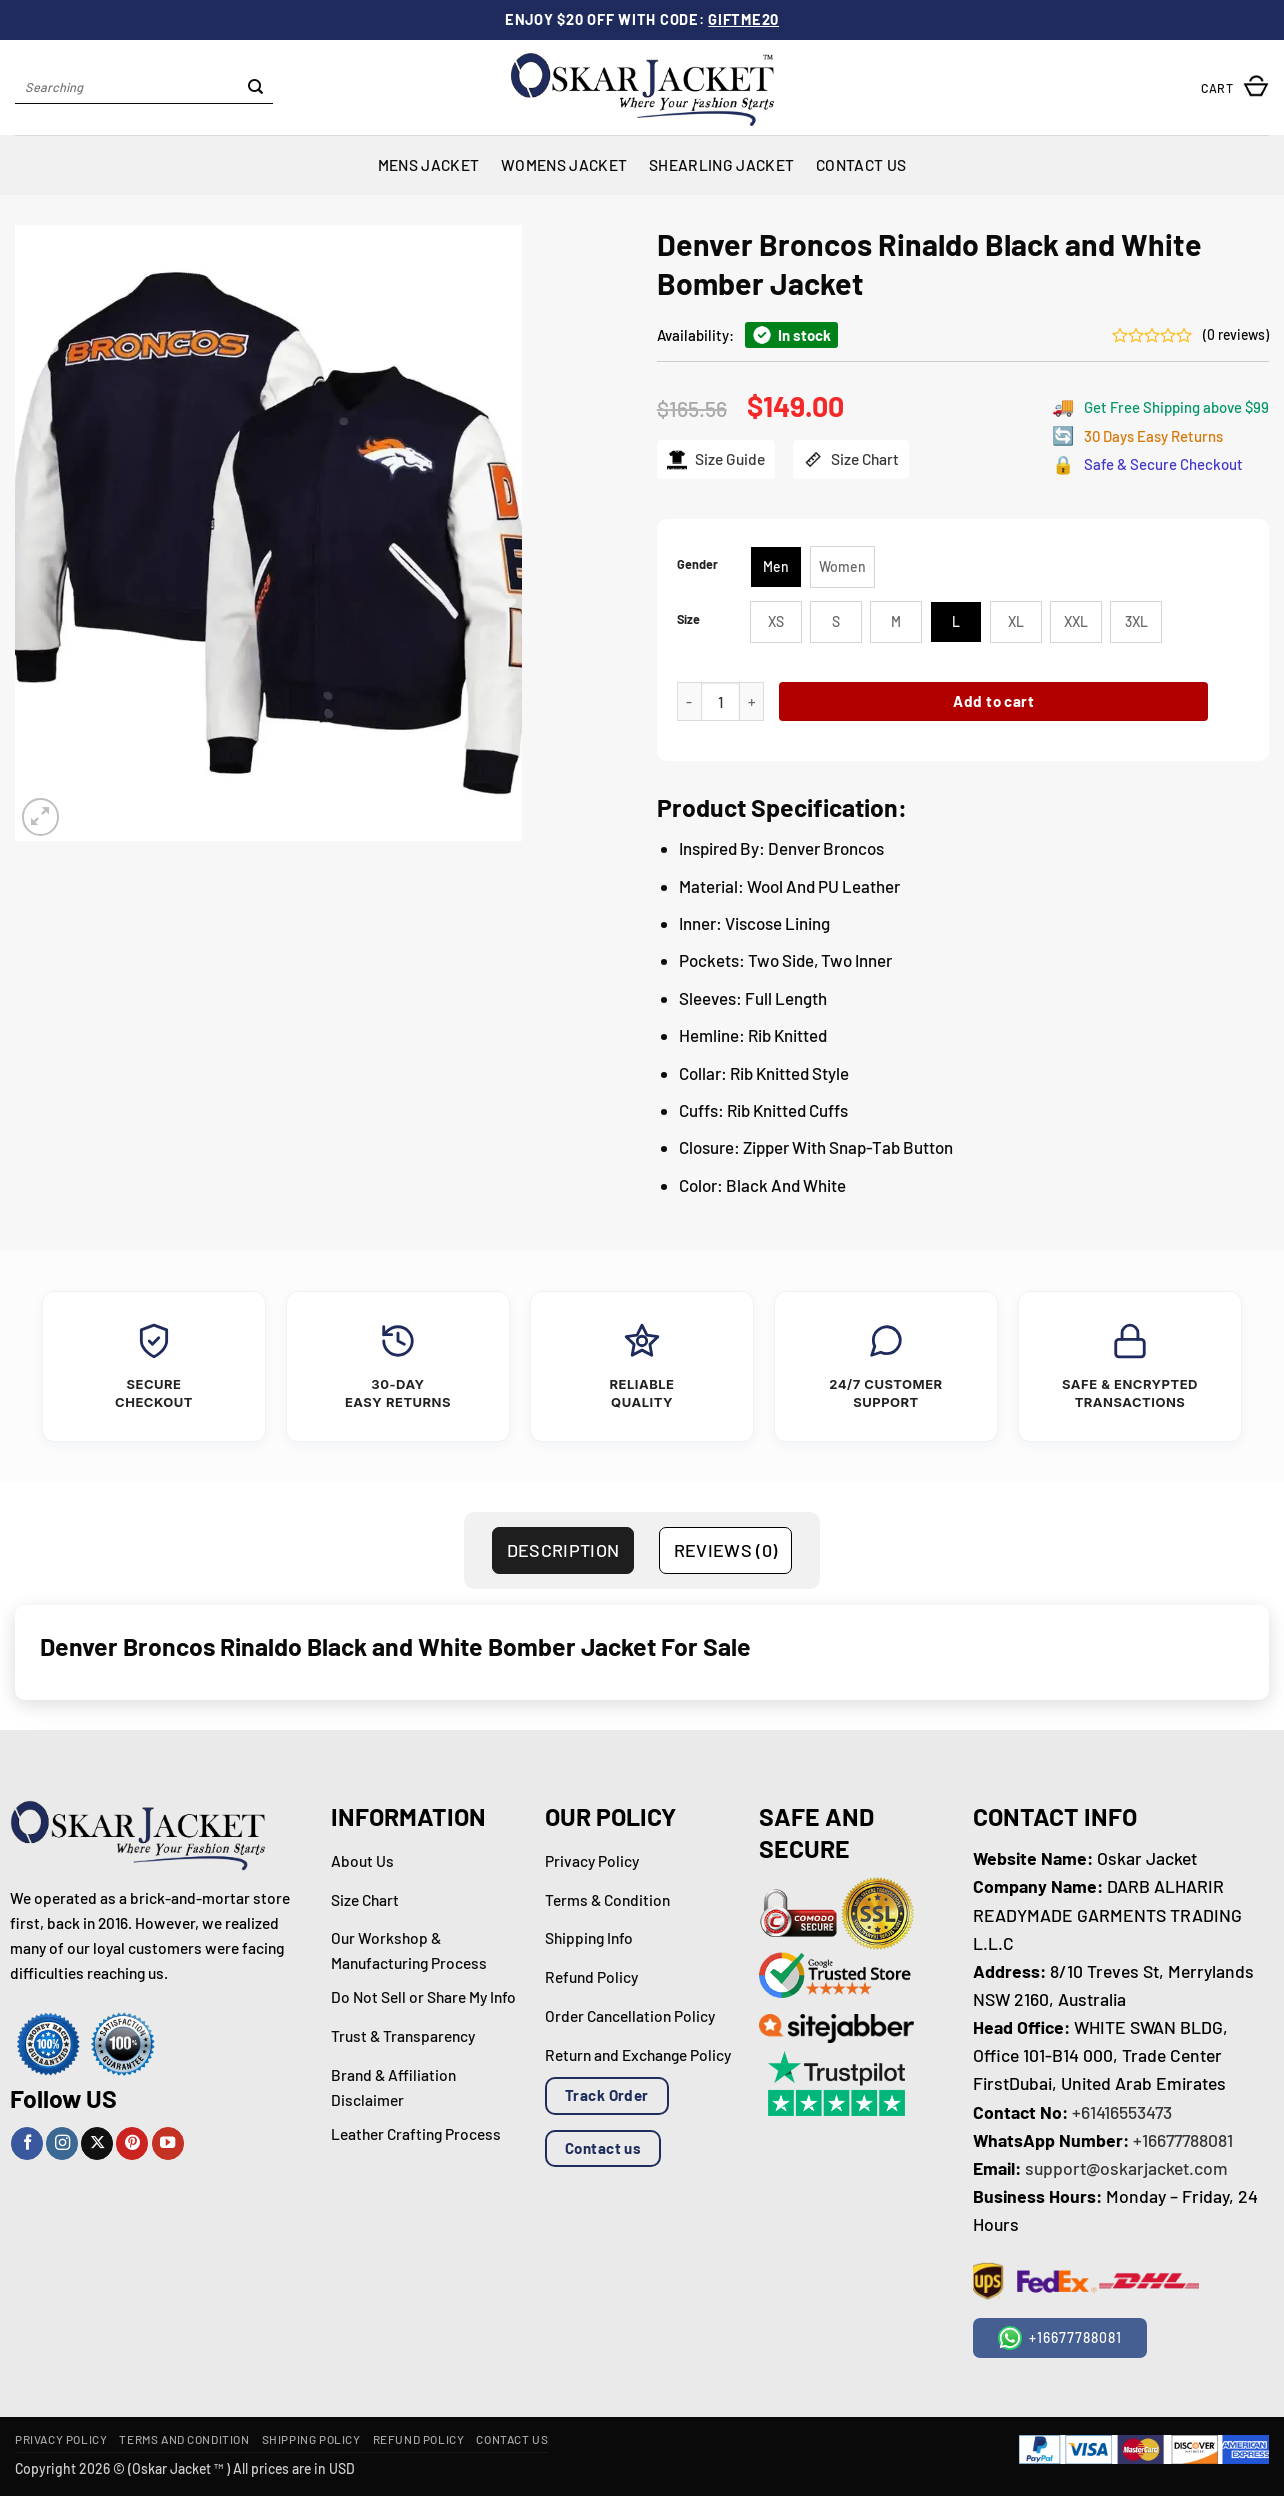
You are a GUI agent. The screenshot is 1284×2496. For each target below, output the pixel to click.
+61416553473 (1122, 2112)
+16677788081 (1183, 2140)
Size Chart (851, 459)
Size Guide (716, 459)
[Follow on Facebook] (27, 2143)
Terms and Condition (184, 2439)
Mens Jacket (428, 164)
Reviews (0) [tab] (726, 1550)
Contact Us (861, 164)
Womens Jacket (564, 164)
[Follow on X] (97, 2143)
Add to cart (993, 701)
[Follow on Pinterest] (132, 2143)
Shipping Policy (311, 2439)
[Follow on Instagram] (62, 2143)
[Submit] (255, 88)
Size (688, 619)
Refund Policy (419, 2439)
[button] (1235, 87)
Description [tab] (563, 1550)
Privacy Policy (61, 2439)
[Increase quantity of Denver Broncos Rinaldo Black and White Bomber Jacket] (752, 701)
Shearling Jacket (721, 164)
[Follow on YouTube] (168, 2143)
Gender (697, 564)
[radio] (776, 567)
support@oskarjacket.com (1126, 2168)
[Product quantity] (720, 701)
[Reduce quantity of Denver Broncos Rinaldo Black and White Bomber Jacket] (689, 701)
